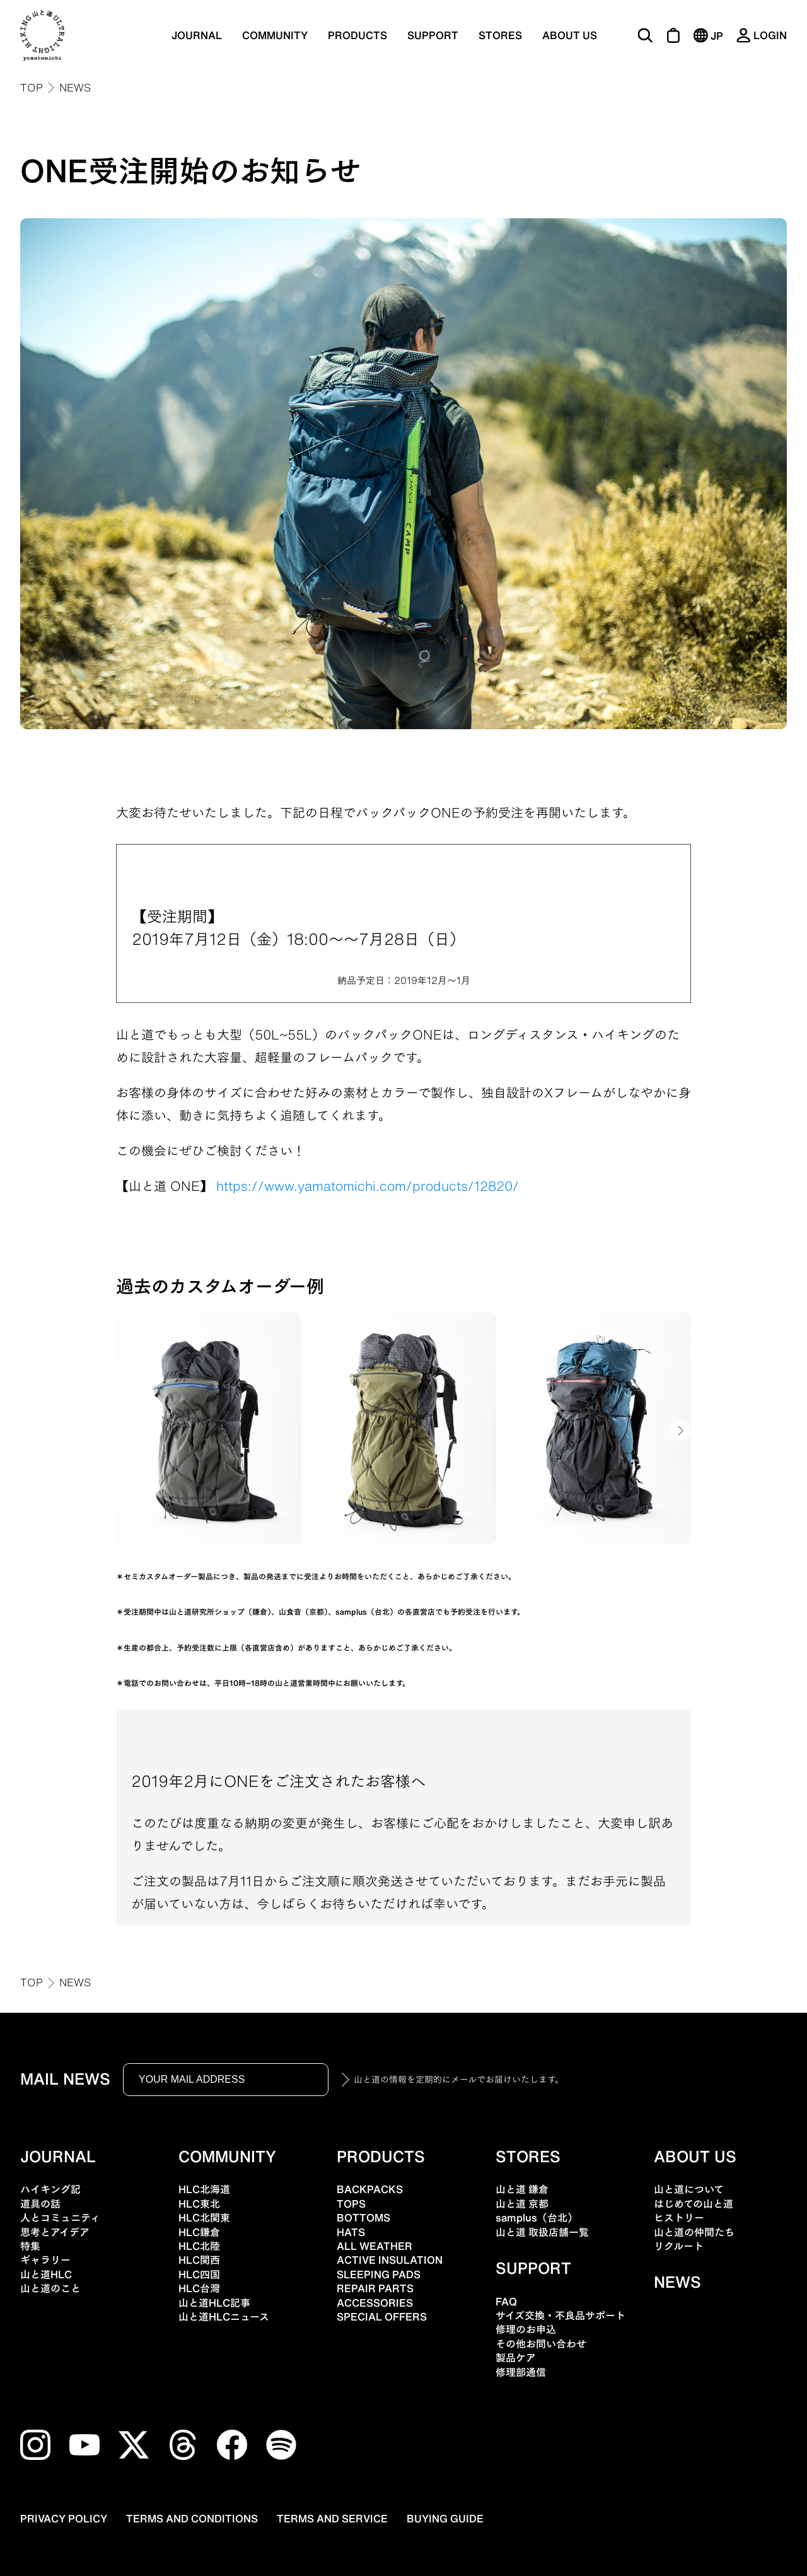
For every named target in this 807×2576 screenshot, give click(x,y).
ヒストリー (679, 2218)
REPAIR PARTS (375, 2288)
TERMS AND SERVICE (332, 2519)
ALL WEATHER (374, 2246)
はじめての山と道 (693, 2204)
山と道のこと (50, 2288)
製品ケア (516, 2358)
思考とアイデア (55, 2232)
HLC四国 (199, 2274)
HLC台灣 (199, 2288)
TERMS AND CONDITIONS (192, 2519)
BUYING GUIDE (445, 2519)
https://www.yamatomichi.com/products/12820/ (367, 1186)
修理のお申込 (526, 2329)
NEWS (75, 88)
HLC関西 (199, 2260)
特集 (30, 2246)
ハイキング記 (50, 2189)
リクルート (679, 2246)
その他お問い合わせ (541, 2344)
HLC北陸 (199, 2246)
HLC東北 (199, 2204)
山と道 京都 (522, 2204)
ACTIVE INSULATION (390, 2260)
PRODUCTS (357, 35)
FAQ (506, 2302)
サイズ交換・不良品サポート (560, 2315)
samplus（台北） (537, 2218)
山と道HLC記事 (214, 2303)
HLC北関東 (204, 2218)
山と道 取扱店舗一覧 (542, 2232)
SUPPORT (432, 35)
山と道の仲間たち (694, 2232)
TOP (31, 88)
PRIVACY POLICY (63, 2519)
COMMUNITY (275, 35)
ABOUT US (569, 35)
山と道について (689, 2189)
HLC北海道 (204, 2189)
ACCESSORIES (375, 2303)
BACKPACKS (370, 2189)
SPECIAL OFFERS (382, 2317)
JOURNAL (196, 35)
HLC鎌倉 (199, 2232)
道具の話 (40, 2204)
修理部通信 (521, 2372)
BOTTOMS (363, 2218)
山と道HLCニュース (223, 2317)
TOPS (351, 2204)
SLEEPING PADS (379, 2274)
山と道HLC (46, 2274)
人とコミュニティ (60, 2218)
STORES (500, 35)
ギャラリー (45, 2260)
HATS (351, 2232)
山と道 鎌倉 (522, 2189)
